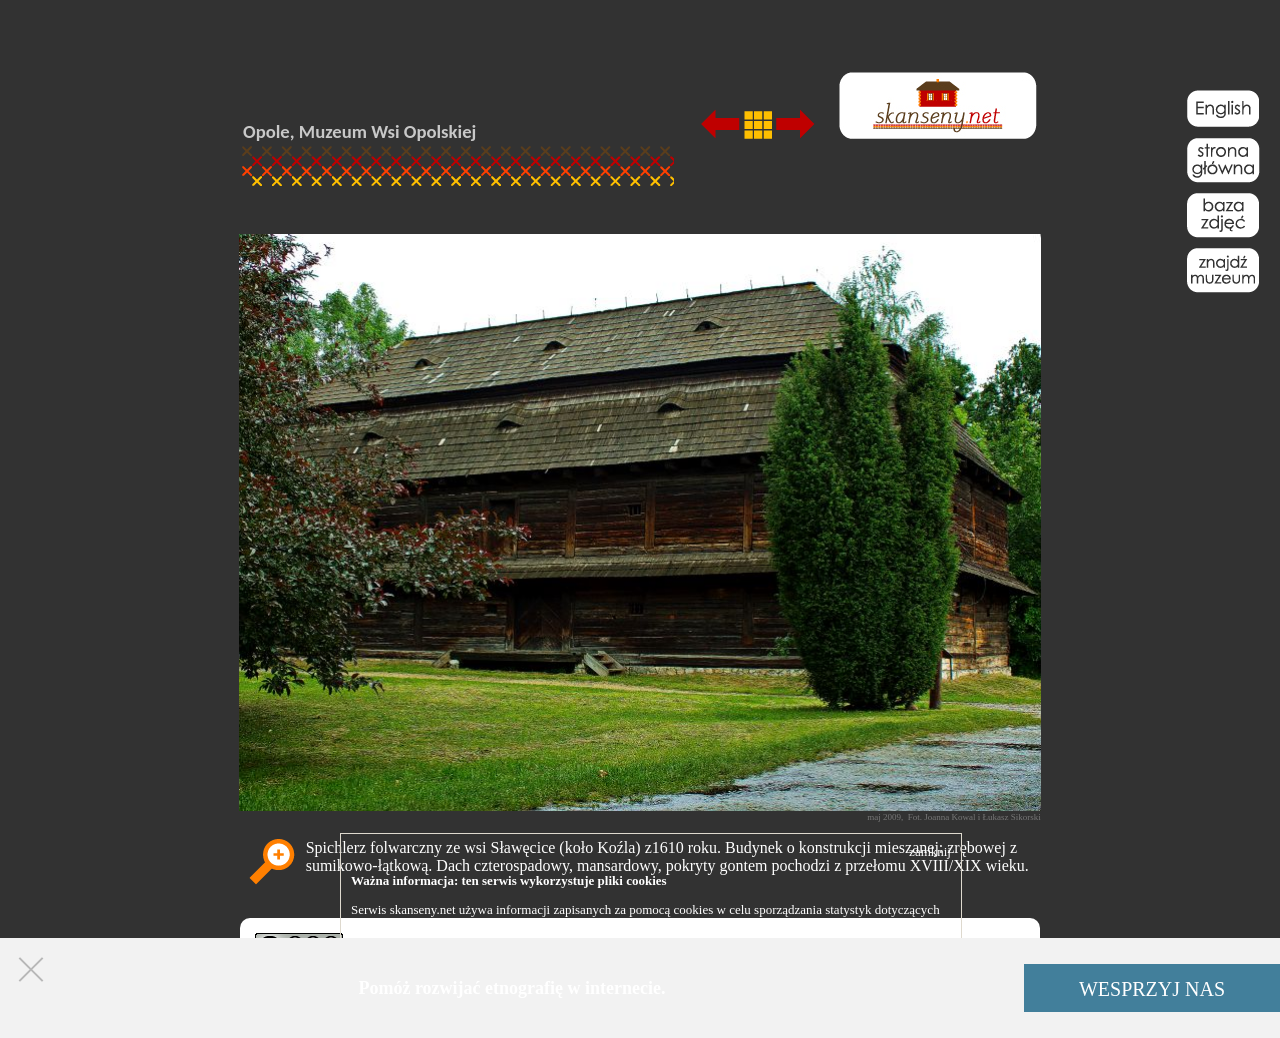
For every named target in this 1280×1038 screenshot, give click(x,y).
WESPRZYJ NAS (1152, 989)
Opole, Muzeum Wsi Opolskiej (359, 131)
